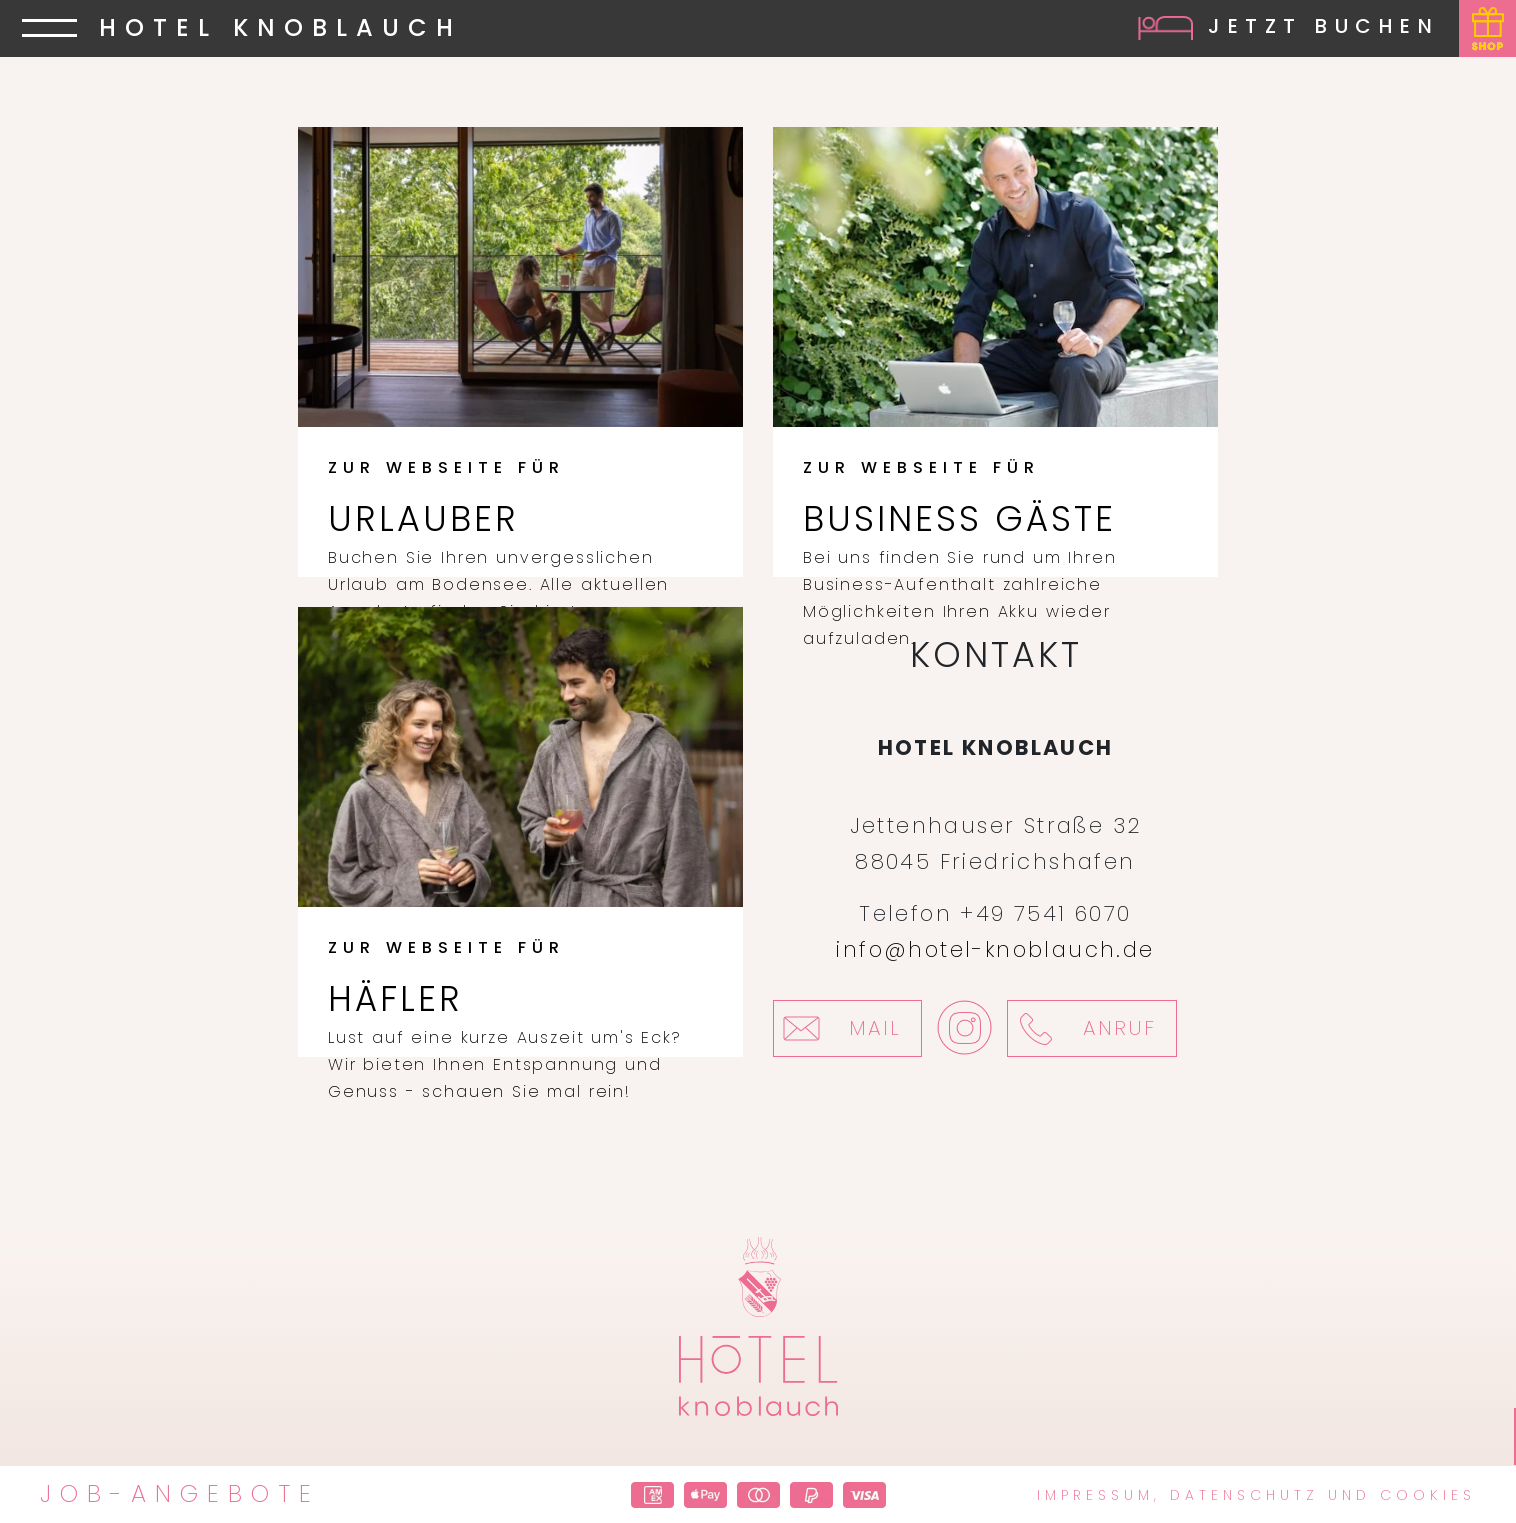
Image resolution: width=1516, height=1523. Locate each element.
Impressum (1095, 1495)
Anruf (1082, 1028)
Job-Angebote (180, 1494)
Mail (837, 1028)
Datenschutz (1244, 1495)
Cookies (1428, 1495)
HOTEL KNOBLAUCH (280, 30)
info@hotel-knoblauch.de (995, 949)
